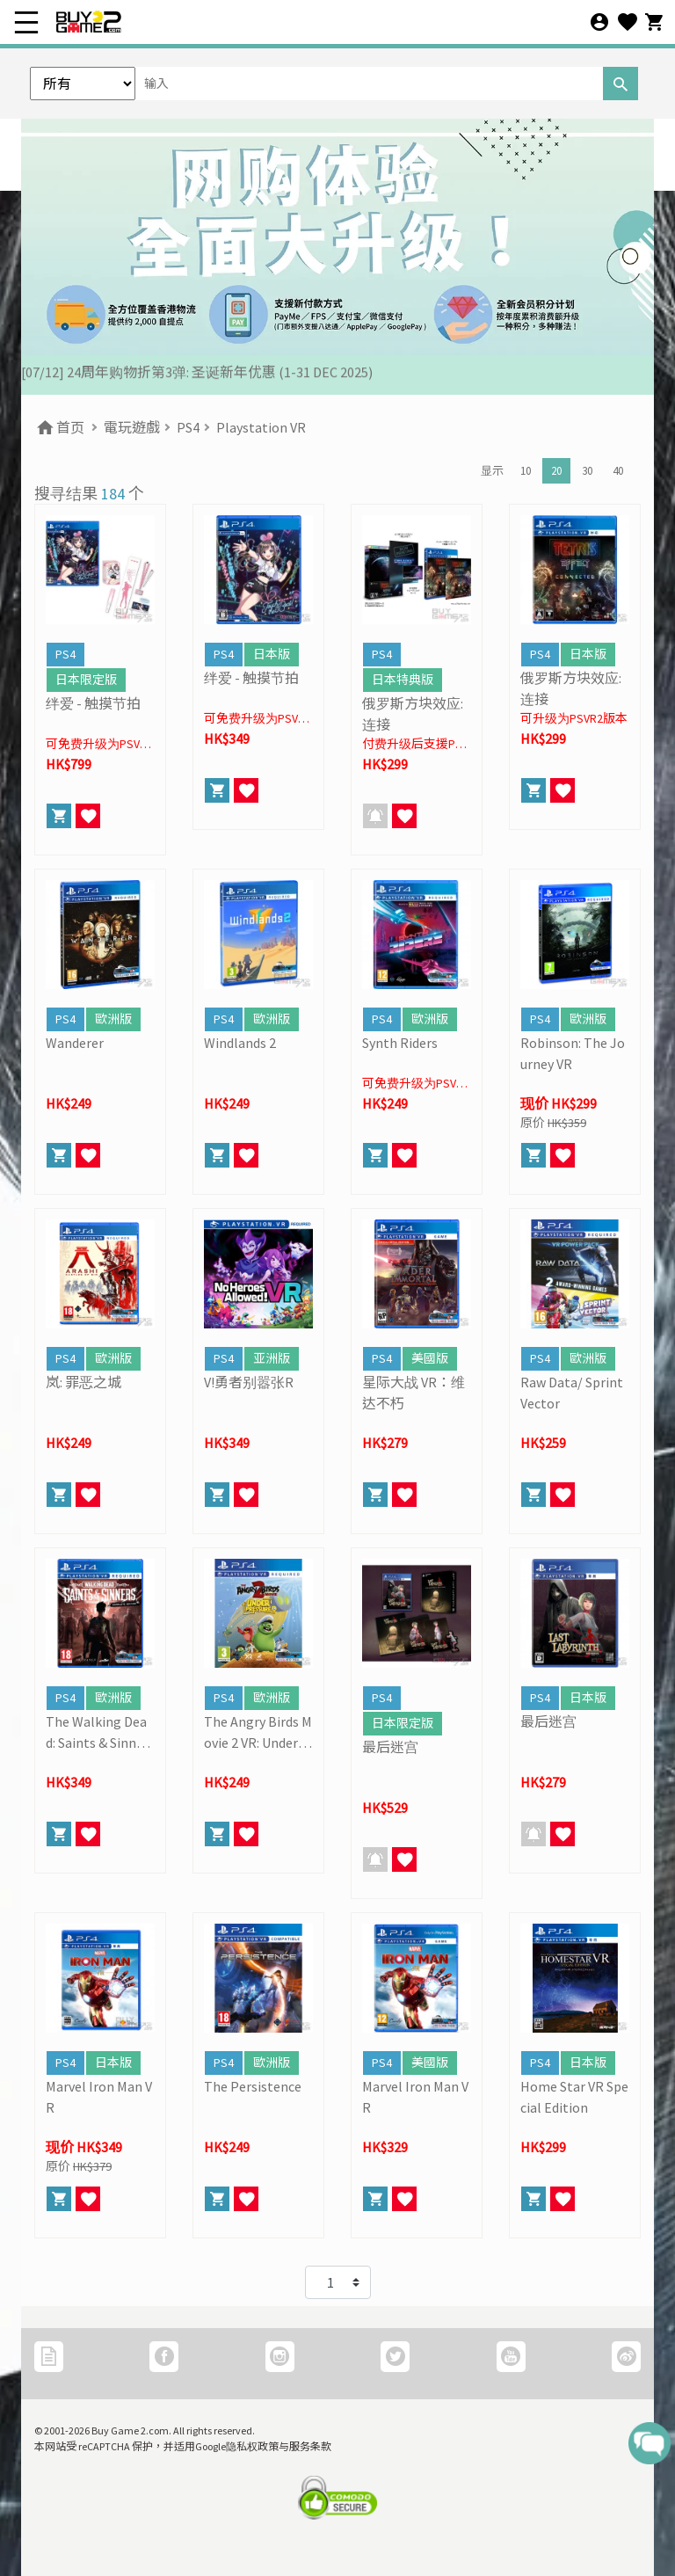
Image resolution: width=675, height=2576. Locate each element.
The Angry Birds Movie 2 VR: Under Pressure (258, 1733)
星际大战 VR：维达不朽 (413, 1392)
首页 (59, 427)
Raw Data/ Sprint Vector (571, 1392)
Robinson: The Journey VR (572, 1053)
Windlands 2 (240, 1043)
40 (618, 470)
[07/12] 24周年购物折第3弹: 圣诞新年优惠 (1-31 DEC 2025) (197, 374)
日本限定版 (86, 680)
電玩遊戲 (132, 427)
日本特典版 (402, 680)
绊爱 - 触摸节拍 (93, 703)
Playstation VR (261, 427)
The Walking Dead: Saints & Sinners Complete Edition (100, 1733)
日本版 (271, 654)
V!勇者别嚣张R (249, 1382)
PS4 (188, 427)
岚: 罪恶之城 (83, 1382)
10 (525, 470)
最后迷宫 (390, 1747)
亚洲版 (271, 1358)
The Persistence (252, 2086)
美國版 (429, 1358)
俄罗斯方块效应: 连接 (412, 714)
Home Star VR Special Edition (574, 2097)
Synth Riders (400, 1043)
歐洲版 (113, 1019)
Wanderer (75, 1043)
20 (556, 470)
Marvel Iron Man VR (99, 2097)
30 (587, 470)
